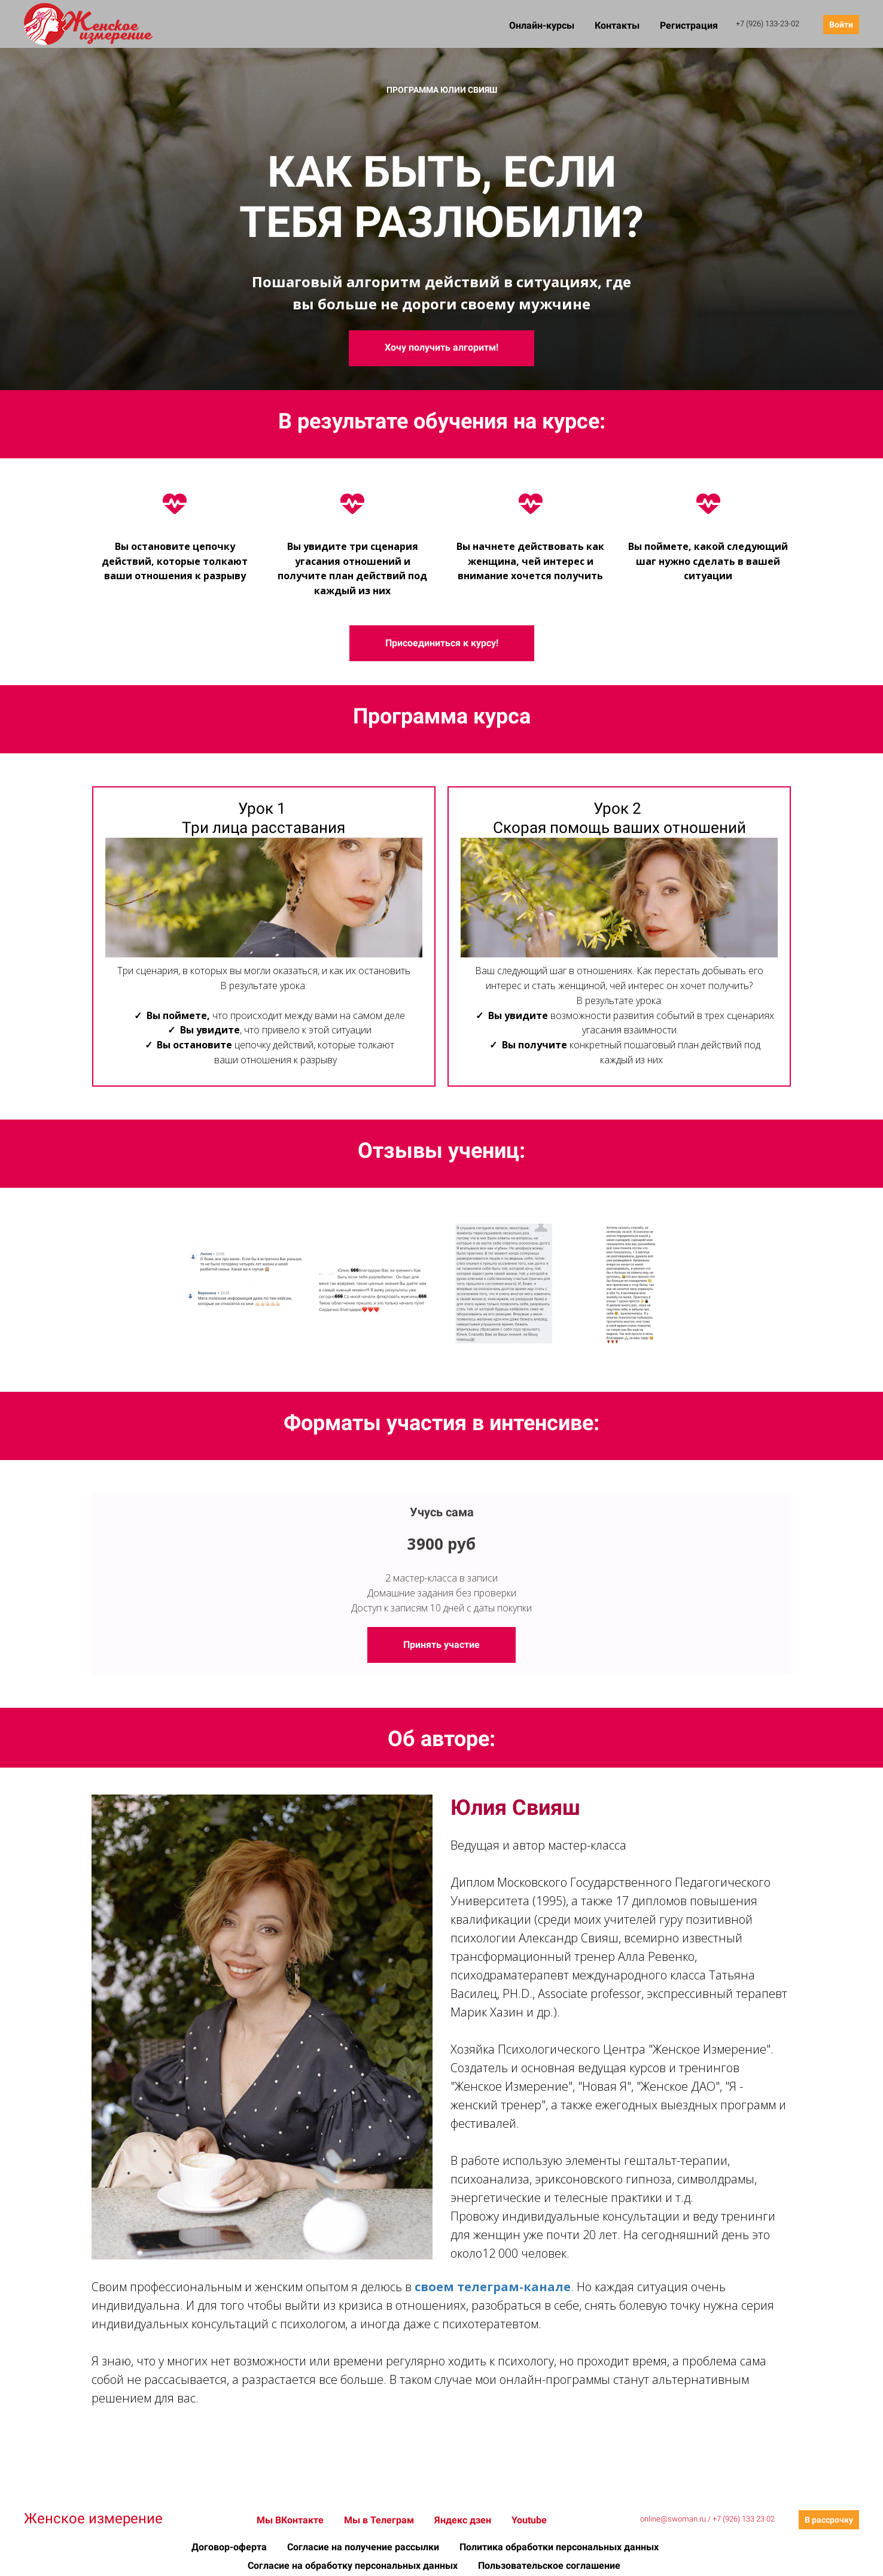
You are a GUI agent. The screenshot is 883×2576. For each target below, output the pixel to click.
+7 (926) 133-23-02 (767, 23)
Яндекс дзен (464, 2520)
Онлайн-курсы (543, 25)
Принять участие (441, 1644)
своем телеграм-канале (493, 2287)
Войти (841, 24)
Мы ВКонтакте (291, 2520)
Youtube (529, 2520)
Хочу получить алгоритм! (441, 347)
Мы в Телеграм (380, 2520)
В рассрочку (829, 2520)
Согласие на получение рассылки (364, 2547)
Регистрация (689, 25)
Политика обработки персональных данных (559, 2547)
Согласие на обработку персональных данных (354, 2565)
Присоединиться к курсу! (441, 643)
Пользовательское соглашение (549, 2565)
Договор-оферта (230, 2547)
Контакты (618, 25)
